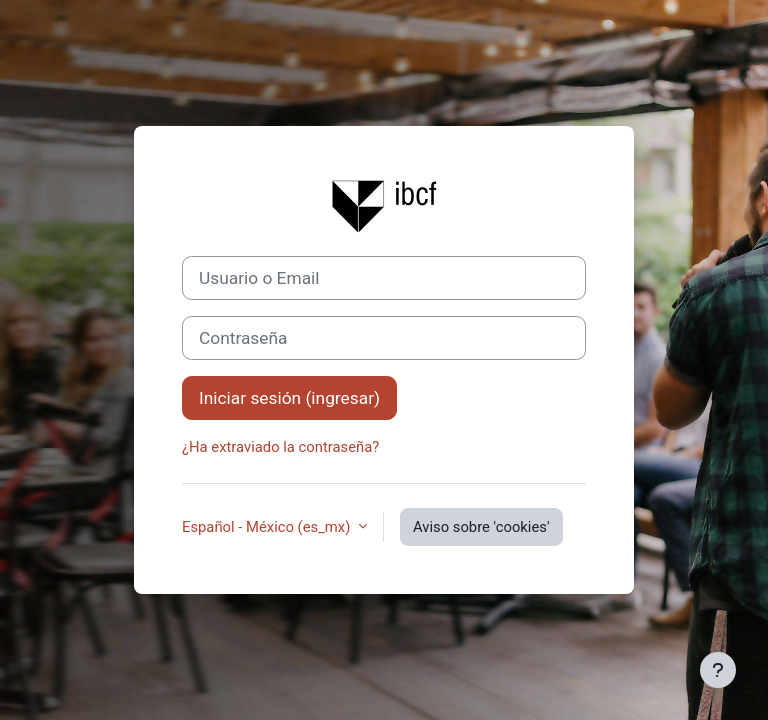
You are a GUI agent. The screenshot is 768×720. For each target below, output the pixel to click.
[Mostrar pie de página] (718, 670)
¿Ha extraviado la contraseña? (280, 447)
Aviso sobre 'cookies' (481, 527)
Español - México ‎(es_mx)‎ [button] (268, 527)
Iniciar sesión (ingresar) (289, 398)
